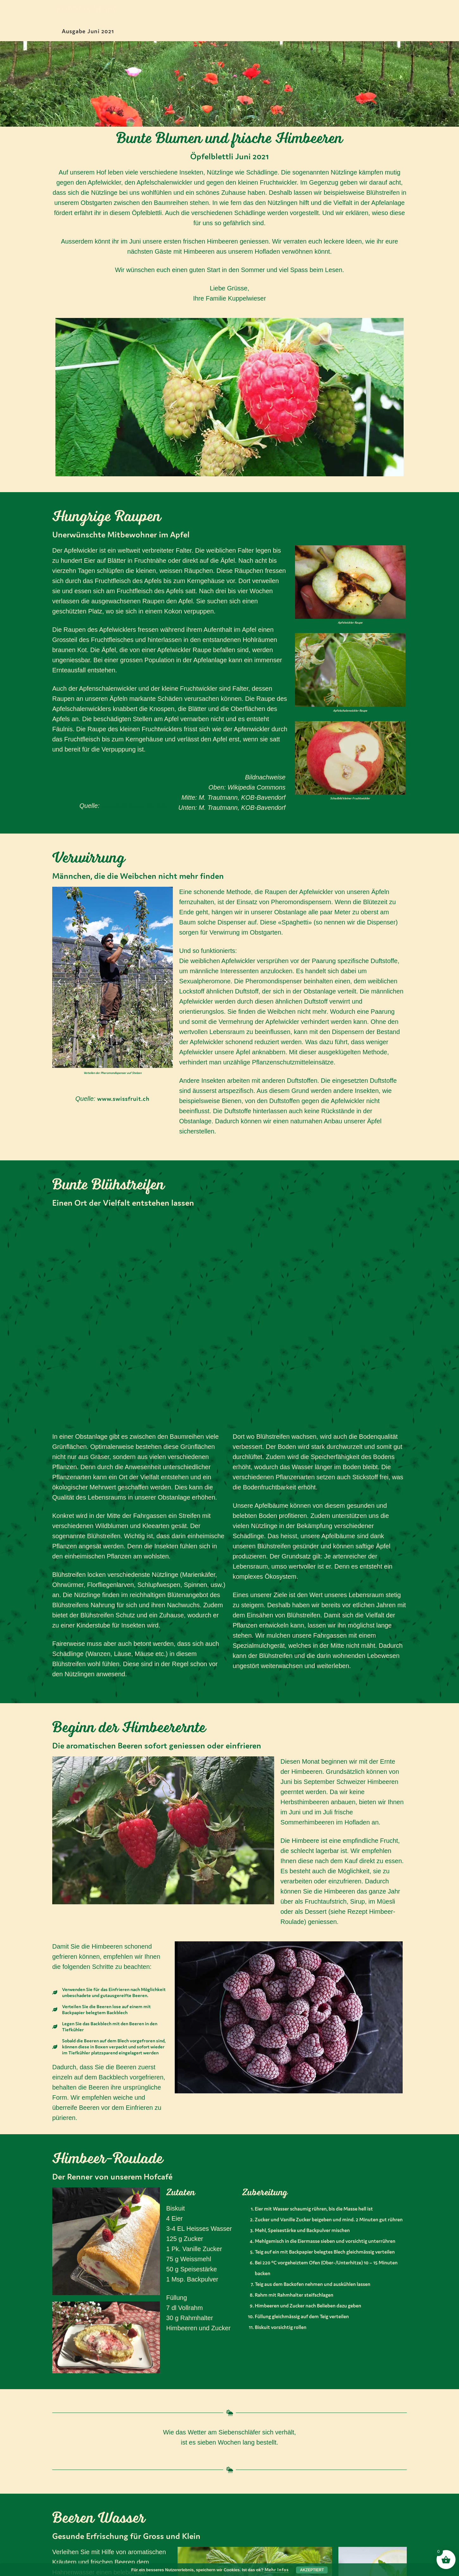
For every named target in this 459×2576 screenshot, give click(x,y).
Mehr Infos (277, 2570)
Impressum (197, 2521)
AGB (188, 2540)
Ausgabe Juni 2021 (88, 31)
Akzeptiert (312, 2570)
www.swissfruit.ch (123, 1098)
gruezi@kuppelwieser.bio (106, 2553)
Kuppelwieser (87, 9)
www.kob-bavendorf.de (133, 805)
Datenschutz (200, 2531)
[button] (59, 982)
